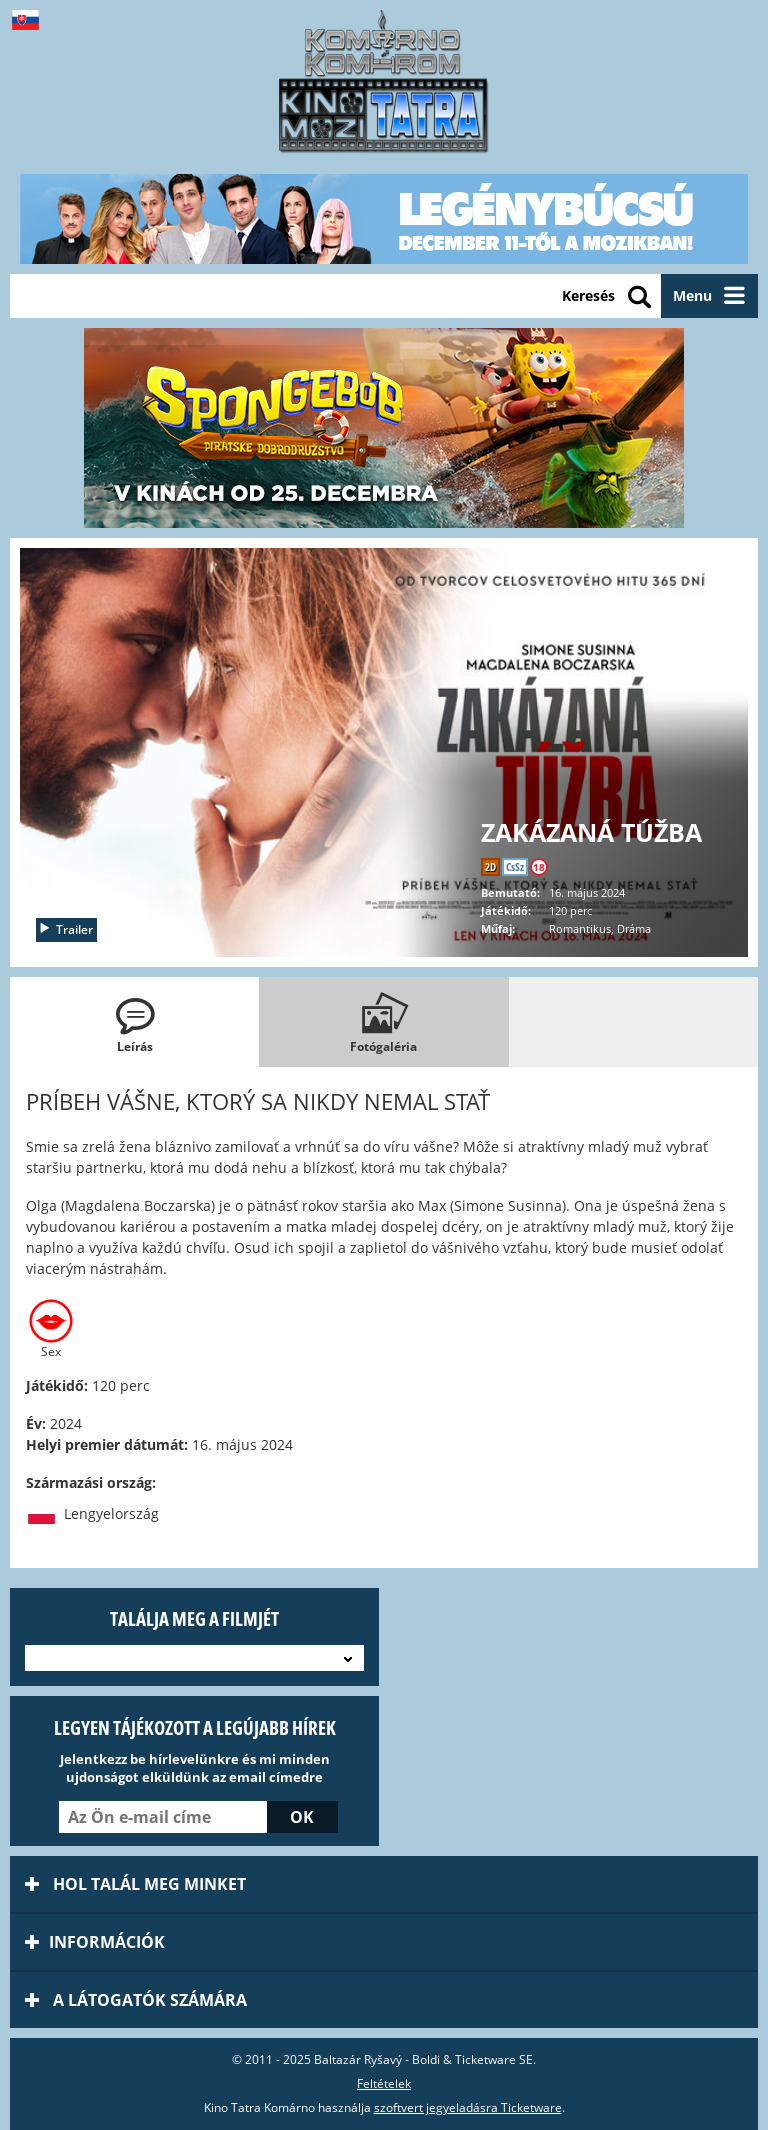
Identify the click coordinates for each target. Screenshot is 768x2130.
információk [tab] (95, 1942)
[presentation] (134, 1022)
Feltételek (384, 2083)
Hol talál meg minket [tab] (135, 1884)
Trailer (65, 929)
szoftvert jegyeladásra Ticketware (468, 2107)
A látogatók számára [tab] (136, 2000)
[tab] (134, 1022)
